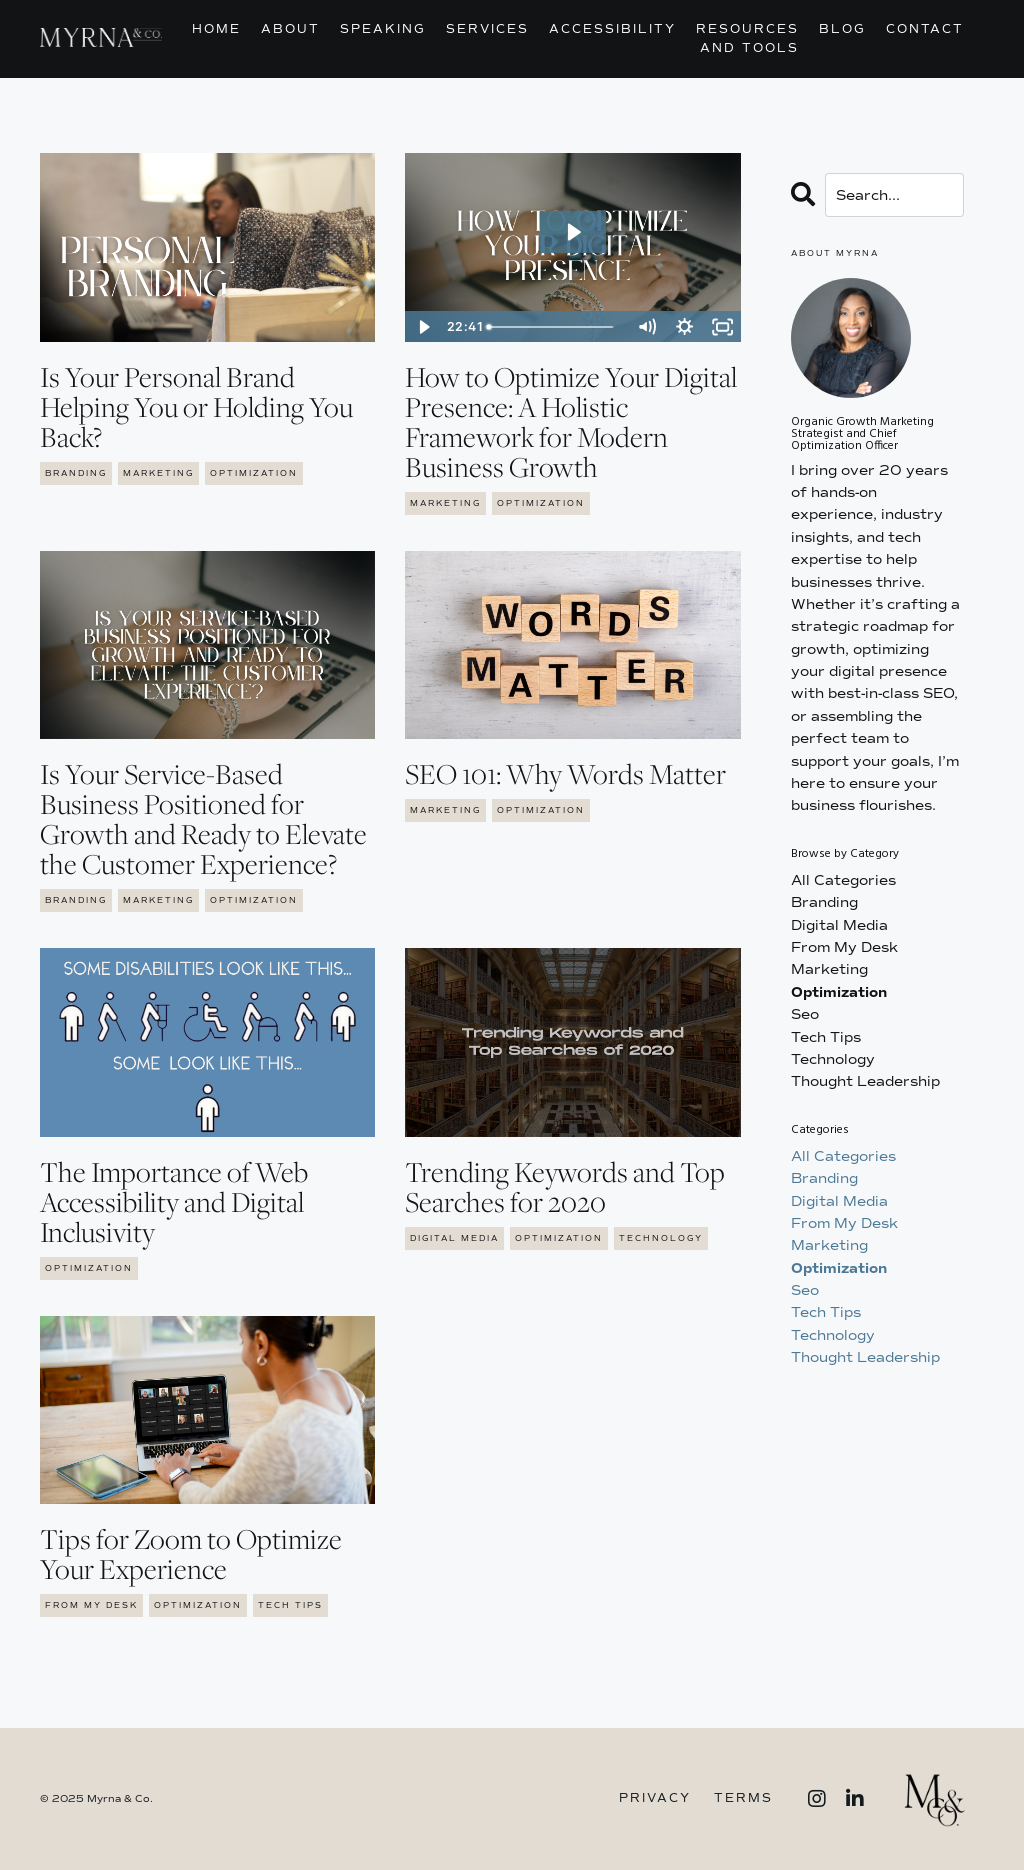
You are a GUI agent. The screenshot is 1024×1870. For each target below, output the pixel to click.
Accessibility (612, 29)
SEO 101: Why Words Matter (565, 774)
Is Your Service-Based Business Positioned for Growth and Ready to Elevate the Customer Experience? (203, 819)
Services (487, 29)
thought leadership (865, 1081)
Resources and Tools (747, 39)
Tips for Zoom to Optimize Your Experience (191, 1554)
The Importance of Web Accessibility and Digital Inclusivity (174, 1202)
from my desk (91, 1605)
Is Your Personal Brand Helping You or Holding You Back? (196, 407)
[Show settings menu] (685, 327)
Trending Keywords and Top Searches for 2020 (565, 1187)
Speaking (383, 29)
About (290, 29)
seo (805, 1014)
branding (76, 473)
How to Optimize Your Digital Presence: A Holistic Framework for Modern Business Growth (571, 422)
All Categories (843, 880)
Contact (925, 29)
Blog (842, 29)
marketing (158, 473)
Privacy (655, 1798)
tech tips (290, 1605)
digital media (454, 1238)
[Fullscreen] (723, 327)
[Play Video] (423, 327)
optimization (254, 473)
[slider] (553, 327)
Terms (743, 1798)
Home (216, 29)
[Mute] (647, 327)
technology (661, 1238)
